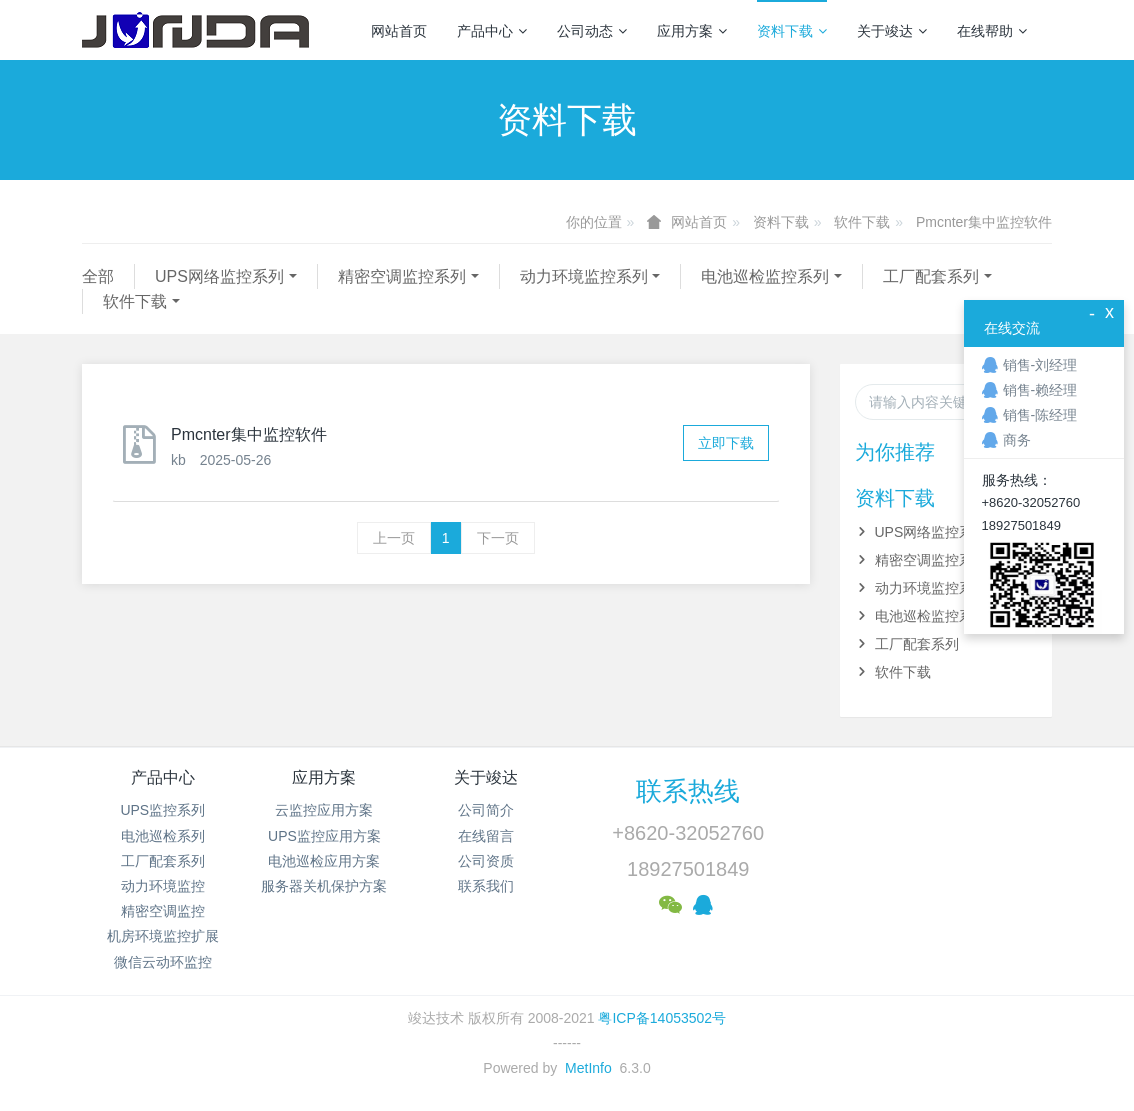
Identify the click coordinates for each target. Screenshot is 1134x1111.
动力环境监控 (163, 886)
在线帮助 (992, 31)
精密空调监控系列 (402, 276)
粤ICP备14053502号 (662, 1018)
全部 (98, 276)
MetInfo (588, 1068)
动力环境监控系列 (584, 276)
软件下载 (862, 222)
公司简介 (486, 810)
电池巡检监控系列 (765, 276)
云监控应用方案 (324, 810)
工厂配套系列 (931, 276)
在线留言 (486, 836)
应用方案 (692, 31)
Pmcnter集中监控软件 (984, 222)
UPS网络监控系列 (219, 276)
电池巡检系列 (163, 836)
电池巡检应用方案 (324, 861)
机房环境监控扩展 (163, 936)
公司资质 (486, 861)
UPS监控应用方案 (324, 836)
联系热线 (688, 791)
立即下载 (726, 443)
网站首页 (399, 31)
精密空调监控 (163, 911)
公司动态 (592, 31)
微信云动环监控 (163, 962)
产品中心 (492, 31)
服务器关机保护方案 (324, 886)
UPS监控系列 (162, 810)
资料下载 (792, 31)
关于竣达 (892, 31)
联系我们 (486, 886)
